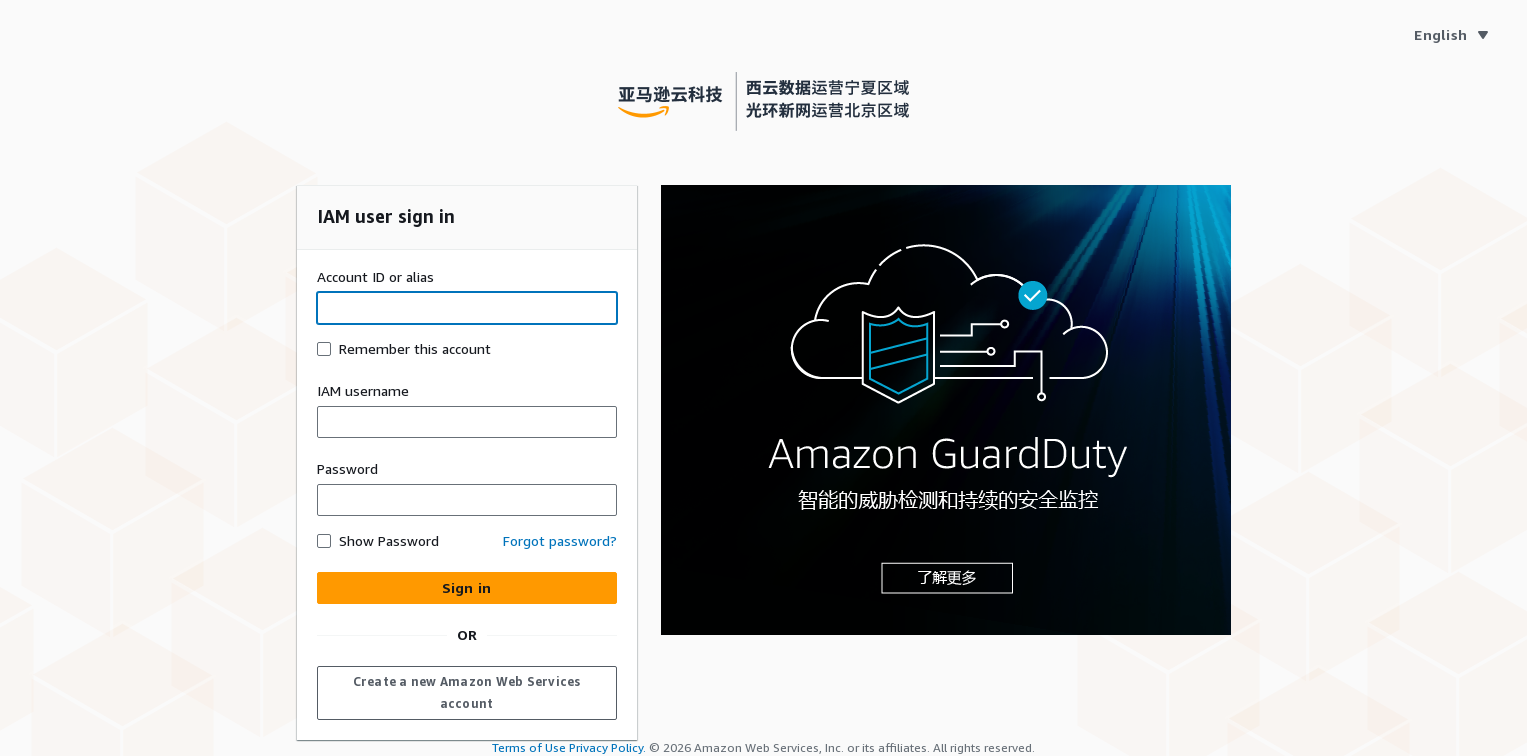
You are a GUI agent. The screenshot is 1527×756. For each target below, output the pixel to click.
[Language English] (1450, 35)
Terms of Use (529, 747)
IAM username (363, 390)
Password (347, 468)
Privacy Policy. (607, 747)
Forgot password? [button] (560, 540)
